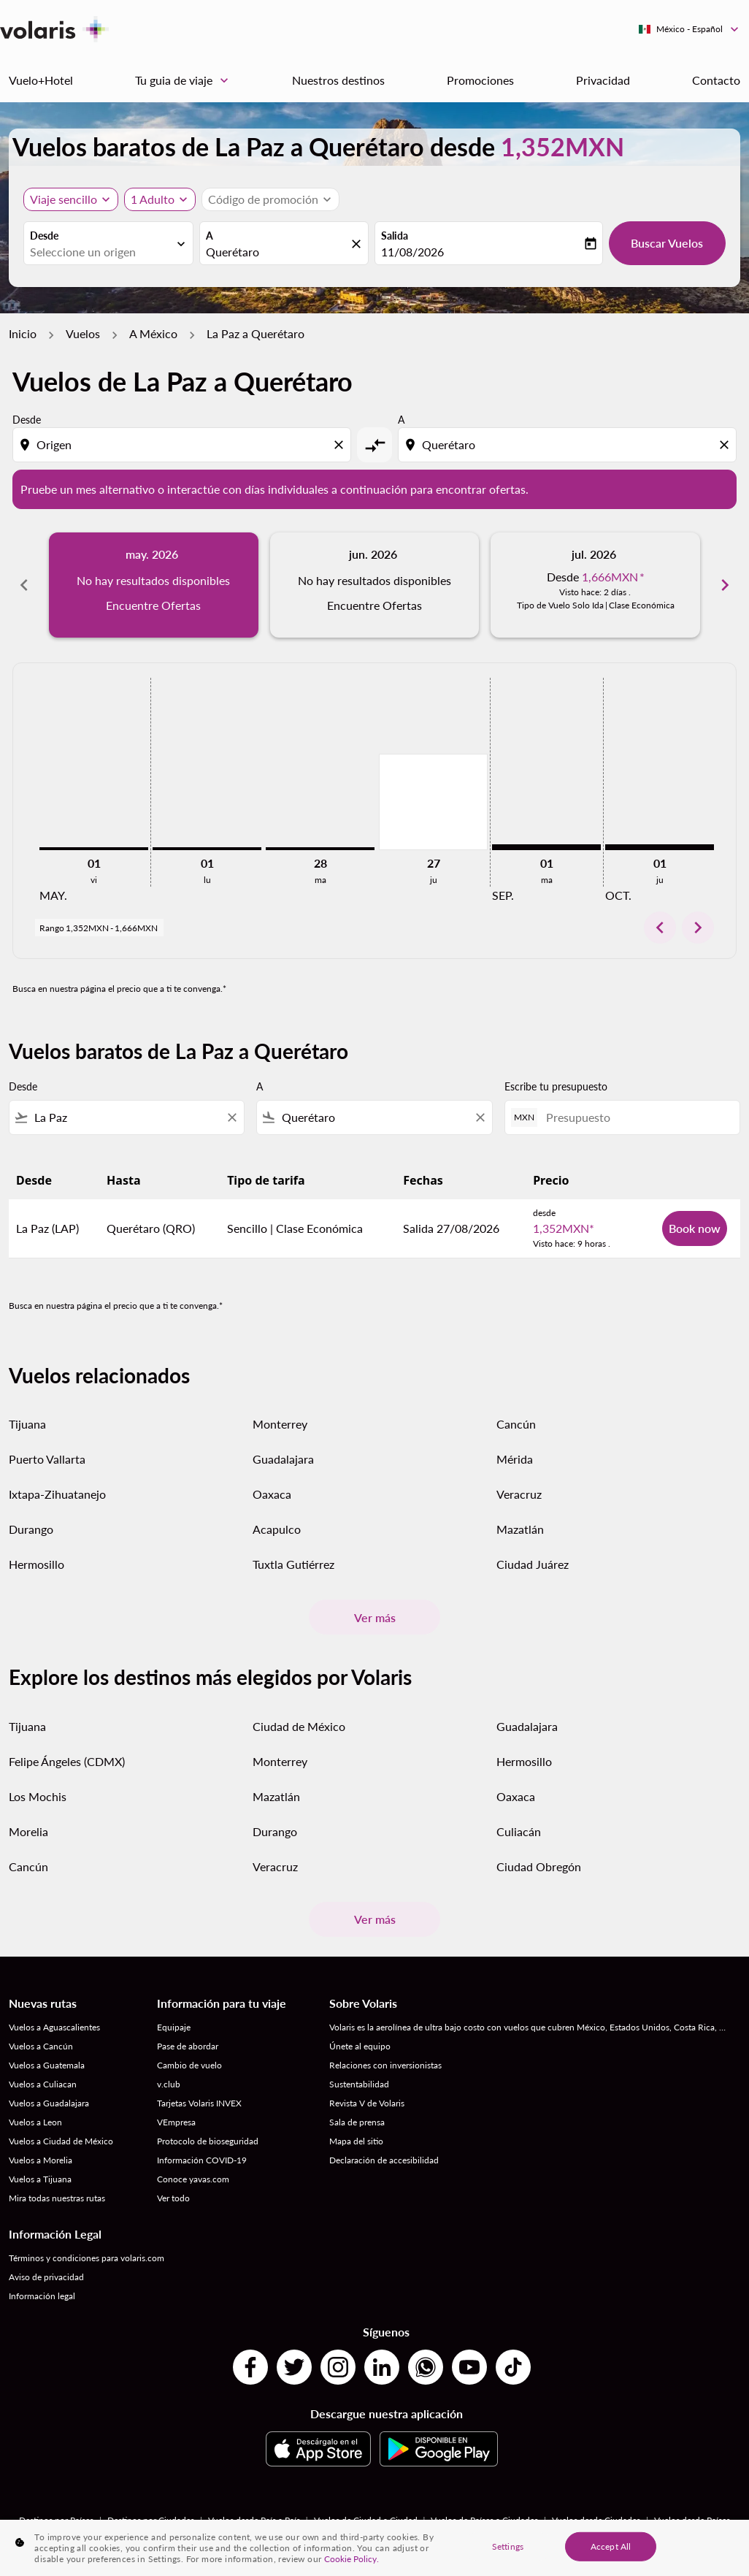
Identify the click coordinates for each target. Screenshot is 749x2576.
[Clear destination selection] (726, 445)
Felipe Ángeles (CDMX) (67, 1761)
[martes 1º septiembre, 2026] (546, 847)
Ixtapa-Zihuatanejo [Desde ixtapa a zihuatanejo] (57, 1494)
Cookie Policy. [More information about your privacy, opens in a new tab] (351, 2558)
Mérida (514, 1459)
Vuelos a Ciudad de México (61, 2141)
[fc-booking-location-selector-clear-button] (358, 244)
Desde (44, 235)
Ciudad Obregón (538, 1866)
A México (153, 333)
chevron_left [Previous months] (24, 585)
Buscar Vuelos (667, 243)
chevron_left (660, 927)
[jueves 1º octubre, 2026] (659, 847)
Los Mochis (37, 1796)
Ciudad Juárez (532, 1564)
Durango (31, 1529)
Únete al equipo (360, 2046)
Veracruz (519, 1494)
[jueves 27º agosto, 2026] (433, 802)
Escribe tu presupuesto (555, 1086)
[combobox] (101, 252)
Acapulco (277, 1529)
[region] (374, 2548)
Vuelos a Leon (35, 2122)
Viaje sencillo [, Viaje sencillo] (63, 199)
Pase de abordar (187, 2046)
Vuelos (83, 333)
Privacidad (603, 80)
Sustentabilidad (359, 2084)
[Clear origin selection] (340, 445)
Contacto (716, 80)
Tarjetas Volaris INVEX (199, 2103)
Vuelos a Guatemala (47, 2065)
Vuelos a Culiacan (43, 2084)
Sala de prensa (357, 2122)
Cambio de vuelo (189, 2065)
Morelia (28, 1831)
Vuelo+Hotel (41, 80)
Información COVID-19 (202, 2160)
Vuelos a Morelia (40, 2160)
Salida (394, 235)
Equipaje (174, 2027)
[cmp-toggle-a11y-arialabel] (374, 444)
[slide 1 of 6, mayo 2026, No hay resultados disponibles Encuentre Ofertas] (153, 585)
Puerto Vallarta (47, 1459)
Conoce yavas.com (193, 2179)
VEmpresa (176, 2122)
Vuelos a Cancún (41, 2046)
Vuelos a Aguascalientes (54, 2027)
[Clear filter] (231, 1117)
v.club (168, 2084)
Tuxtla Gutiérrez (293, 1564)
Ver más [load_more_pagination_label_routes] (375, 1617)
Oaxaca (272, 1494)
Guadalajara (283, 1459)
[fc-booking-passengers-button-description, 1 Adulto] (152, 199)
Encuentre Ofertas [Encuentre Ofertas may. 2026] (153, 605)
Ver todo (173, 2198)
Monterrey (280, 1424)
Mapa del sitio (356, 2141)
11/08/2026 (412, 252)
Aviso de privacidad (46, 2276)
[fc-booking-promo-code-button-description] (263, 199)
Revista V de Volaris (366, 2103)
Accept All (611, 2545)
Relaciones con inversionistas (385, 2065)
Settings (507, 2545)
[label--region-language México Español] (689, 29)
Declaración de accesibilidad (384, 2160)
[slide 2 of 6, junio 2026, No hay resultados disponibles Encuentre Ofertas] (375, 585)
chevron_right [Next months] (725, 585)
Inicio (23, 333)
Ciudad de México (299, 1726)
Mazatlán (520, 1529)
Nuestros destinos (338, 80)
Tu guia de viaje (185, 80)
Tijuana (27, 1424)
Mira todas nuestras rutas (57, 2198)
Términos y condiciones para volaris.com (86, 2257)
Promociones (480, 80)
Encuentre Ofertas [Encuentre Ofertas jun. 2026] (374, 605)
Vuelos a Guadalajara (49, 2103)
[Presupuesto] (635, 1117)
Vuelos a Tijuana (40, 2179)
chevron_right (698, 927)
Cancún (516, 1424)
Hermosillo (36, 1564)
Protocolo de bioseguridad (207, 2141)
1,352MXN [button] (562, 146)
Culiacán (518, 1831)
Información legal (42, 2295)
